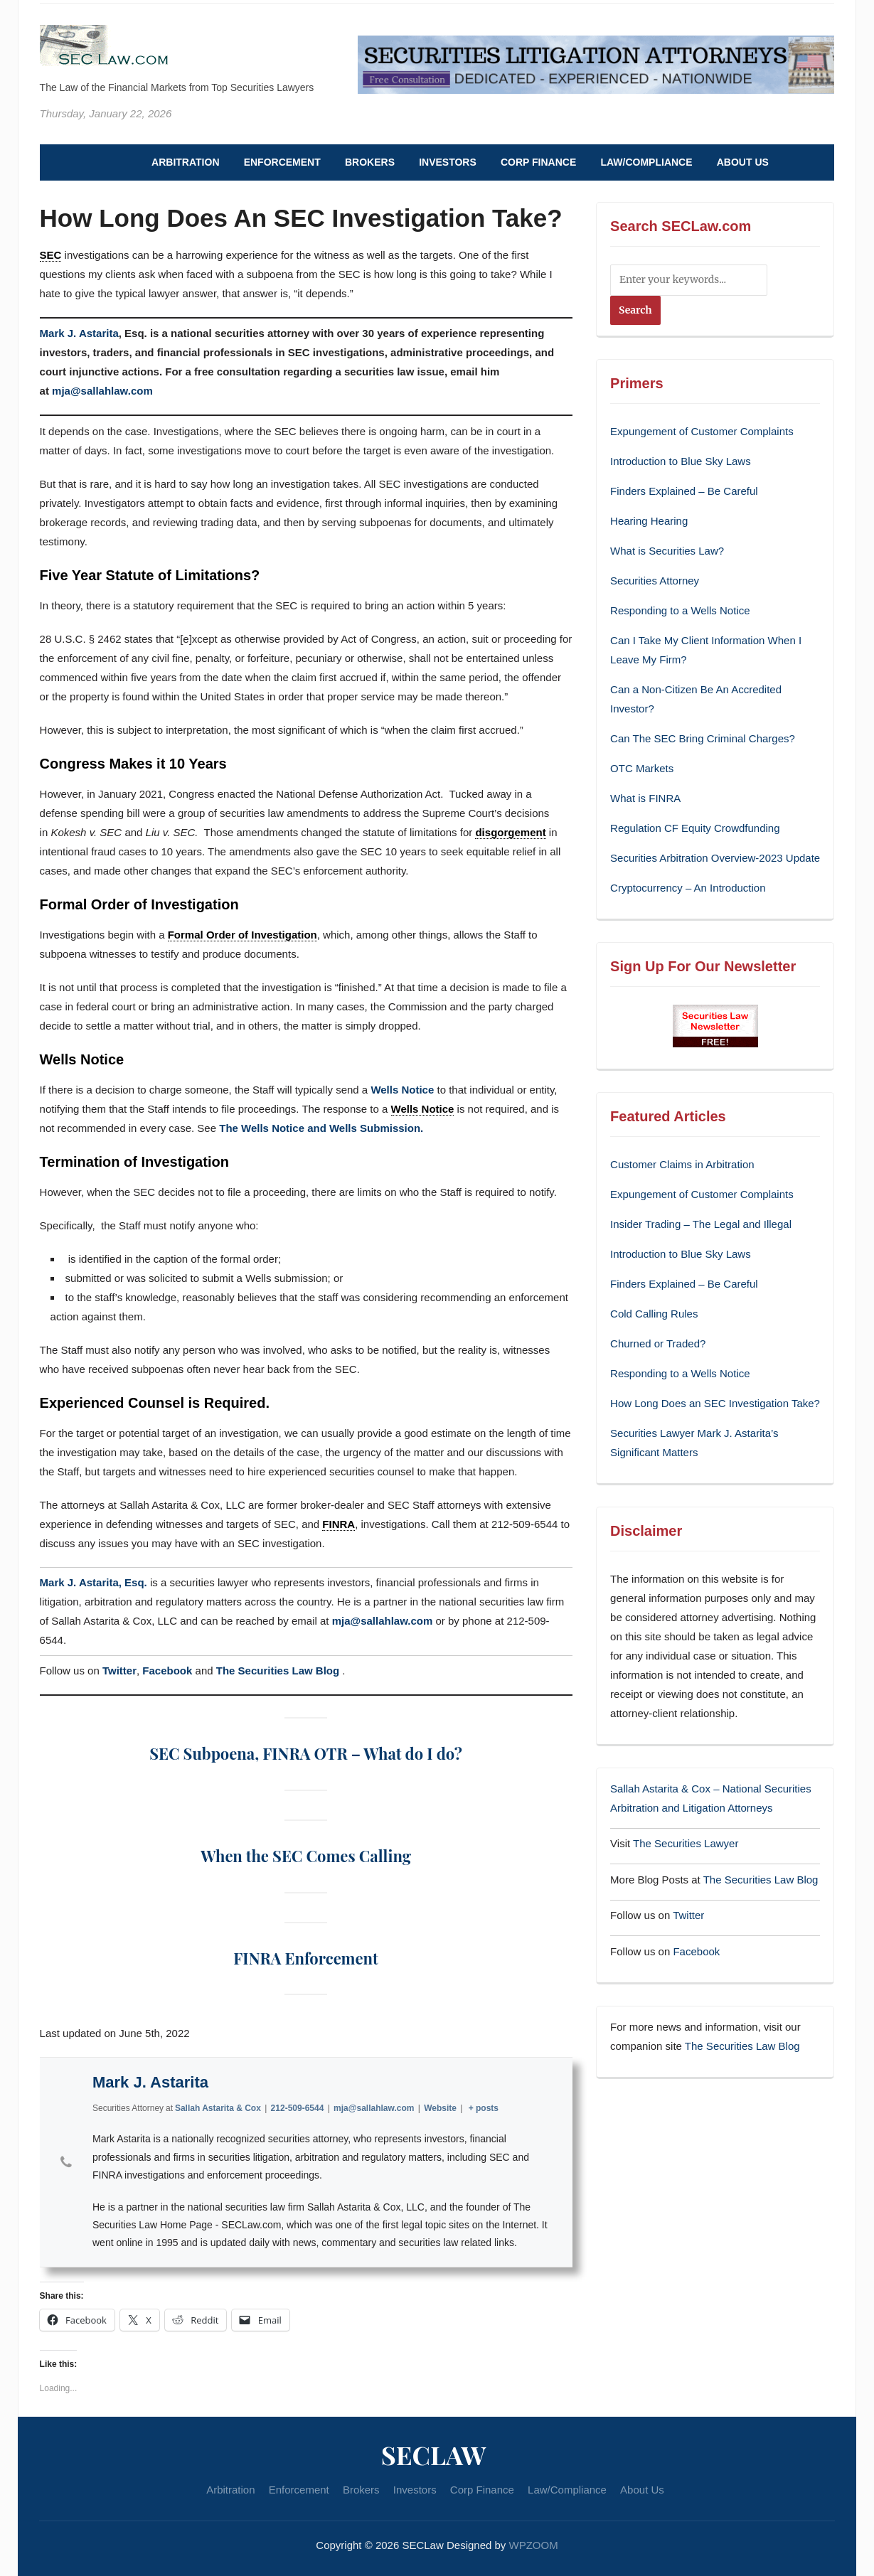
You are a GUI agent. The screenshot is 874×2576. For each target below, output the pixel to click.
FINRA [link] (338, 1524)
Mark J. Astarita (79, 333)
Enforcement (282, 162)
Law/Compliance (646, 162)
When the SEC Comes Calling (306, 1855)
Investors (447, 162)
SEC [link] (51, 255)
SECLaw (433, 2454)
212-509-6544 (297, 2108)
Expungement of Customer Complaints (702, 431)
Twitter (119, 1670)
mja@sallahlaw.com (102, 391)
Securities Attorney (654, 580)
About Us (743, 162)
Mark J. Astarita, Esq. (93, 1582)
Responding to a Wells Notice (680, 610)
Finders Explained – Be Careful (684, 491)
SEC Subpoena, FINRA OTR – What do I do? (305, 1753)
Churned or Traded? (657, 1343)
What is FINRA (645, 798)
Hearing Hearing (650, 521)
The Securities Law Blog (279, 1670)
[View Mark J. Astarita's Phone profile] (66, 2162)
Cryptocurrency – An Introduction (687, 888)
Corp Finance (538, 162)
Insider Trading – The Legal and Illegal (701, 1224)
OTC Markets (641, 768)
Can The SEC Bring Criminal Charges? (702, 738)
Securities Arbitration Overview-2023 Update (715, 858)
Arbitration (185, 162)
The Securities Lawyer (685, 1843)
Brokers (370, 162)
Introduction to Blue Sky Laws (680, 461)
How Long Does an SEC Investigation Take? (715, 1403)
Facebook (167, 1670)
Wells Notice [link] (422, 1109)
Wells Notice (402, 1090)
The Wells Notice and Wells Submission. (321, 1128)
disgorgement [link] (510, 832)
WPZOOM (533, 2545)
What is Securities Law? (667, 551)
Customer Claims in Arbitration (682, 1164)
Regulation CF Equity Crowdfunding (694, 828)
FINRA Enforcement (305, 1958)
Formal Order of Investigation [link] (242, 935)
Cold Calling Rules (654, 1314)
